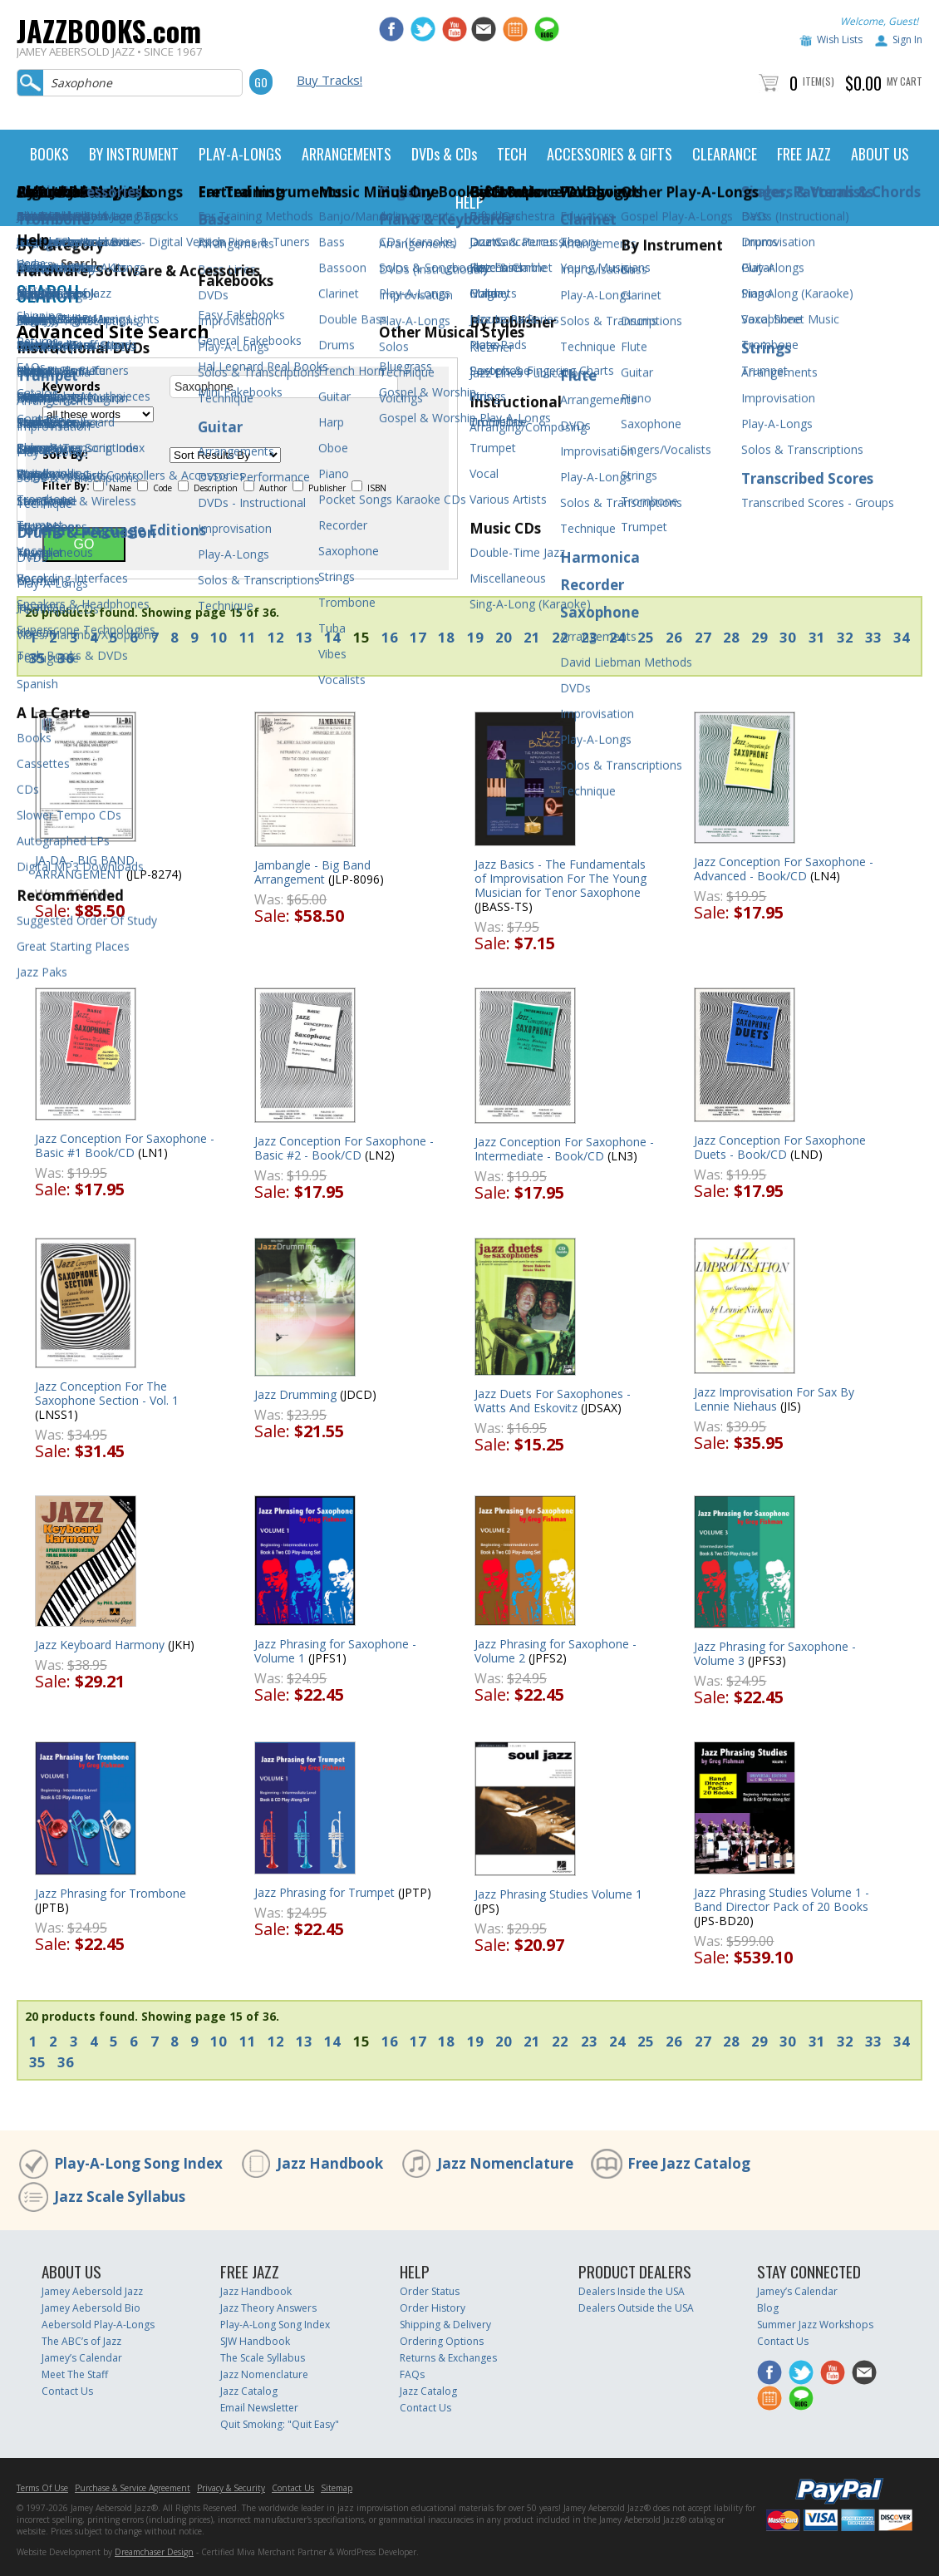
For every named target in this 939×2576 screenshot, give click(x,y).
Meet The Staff (75, 2374)
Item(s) (818, 81)
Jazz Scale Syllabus (119, 2196)
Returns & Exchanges (448, 2358)
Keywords (71, 386)
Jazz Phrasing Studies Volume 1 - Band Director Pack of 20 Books (781, 1899)
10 (218, 637)
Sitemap (336, 2488)
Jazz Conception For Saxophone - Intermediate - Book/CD (564, 1149)
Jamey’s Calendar (82, 2358)
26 (674, 637)
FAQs (412, 2374)
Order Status (430, 2291)
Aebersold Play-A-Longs (98, 2324)
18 (446, 637)
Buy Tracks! (329, 79)
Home (31, 263)
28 (731, 637)
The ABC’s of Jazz (81, 2341)
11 (247, 637)
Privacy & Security (231, 2488)
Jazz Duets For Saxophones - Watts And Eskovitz (552, 1401)
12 (276, 637)
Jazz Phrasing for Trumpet (324, 1892)
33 (873, 637)
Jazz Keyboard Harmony (100, 1644)
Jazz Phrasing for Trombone (110, 1893)
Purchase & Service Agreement (132, 2488)
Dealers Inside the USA (631, 2291)
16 (389, 637)
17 (418, 637)
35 (37, 657)
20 (503, 637)
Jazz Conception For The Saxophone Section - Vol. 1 (107, 1393)
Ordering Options (442, 2341)
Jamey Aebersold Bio (91, 2308)
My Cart (904, 81)
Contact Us (67, 2391)
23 (589, 637)
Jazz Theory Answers (268, 2308)
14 (332, 637)
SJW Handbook (255, 2341)
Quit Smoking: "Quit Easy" (279, 2424)
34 (901, 637)
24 (617, 637)
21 (532, 637)
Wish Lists (840, 39)
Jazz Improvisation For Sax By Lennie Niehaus (774, 1399)
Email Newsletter (259, 2408)
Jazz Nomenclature (505, 2163)
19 (475, 637)
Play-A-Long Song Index (138, 2163)
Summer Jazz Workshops (815, 2324)
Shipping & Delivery (445, 2324)
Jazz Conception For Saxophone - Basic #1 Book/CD (124, 1145)
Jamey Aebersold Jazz (92, 2291)
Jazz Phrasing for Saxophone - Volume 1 (335, 1651)
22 (560, 637)
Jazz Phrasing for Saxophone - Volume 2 (555, 1651)
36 (65, 657)
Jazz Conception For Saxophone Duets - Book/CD (780, 1147)
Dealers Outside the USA (636, 2308)
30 (787, 637)
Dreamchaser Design (154, 2552)
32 (845, 637)
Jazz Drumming (295, 1394)
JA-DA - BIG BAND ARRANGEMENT (85, 867)
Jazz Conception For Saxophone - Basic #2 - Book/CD (344, 1148)
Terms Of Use (42, 2488)
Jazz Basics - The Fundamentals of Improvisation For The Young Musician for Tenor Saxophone (560, 878)
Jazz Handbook (330, 2163)
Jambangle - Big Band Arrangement (312, 872)
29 (759, 637)
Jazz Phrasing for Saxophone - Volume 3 (775, 1653)
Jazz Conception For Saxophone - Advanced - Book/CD (783, 869)
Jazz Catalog (249, 2391)
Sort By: (65, 455)
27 (703, 637)
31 (817, 637)
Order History (432, 2308)
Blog (768, 2308)
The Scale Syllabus (262, 2358)
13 (304, 637)
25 (645, 637)
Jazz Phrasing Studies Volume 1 (558, 1894)
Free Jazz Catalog (688, 2163)
